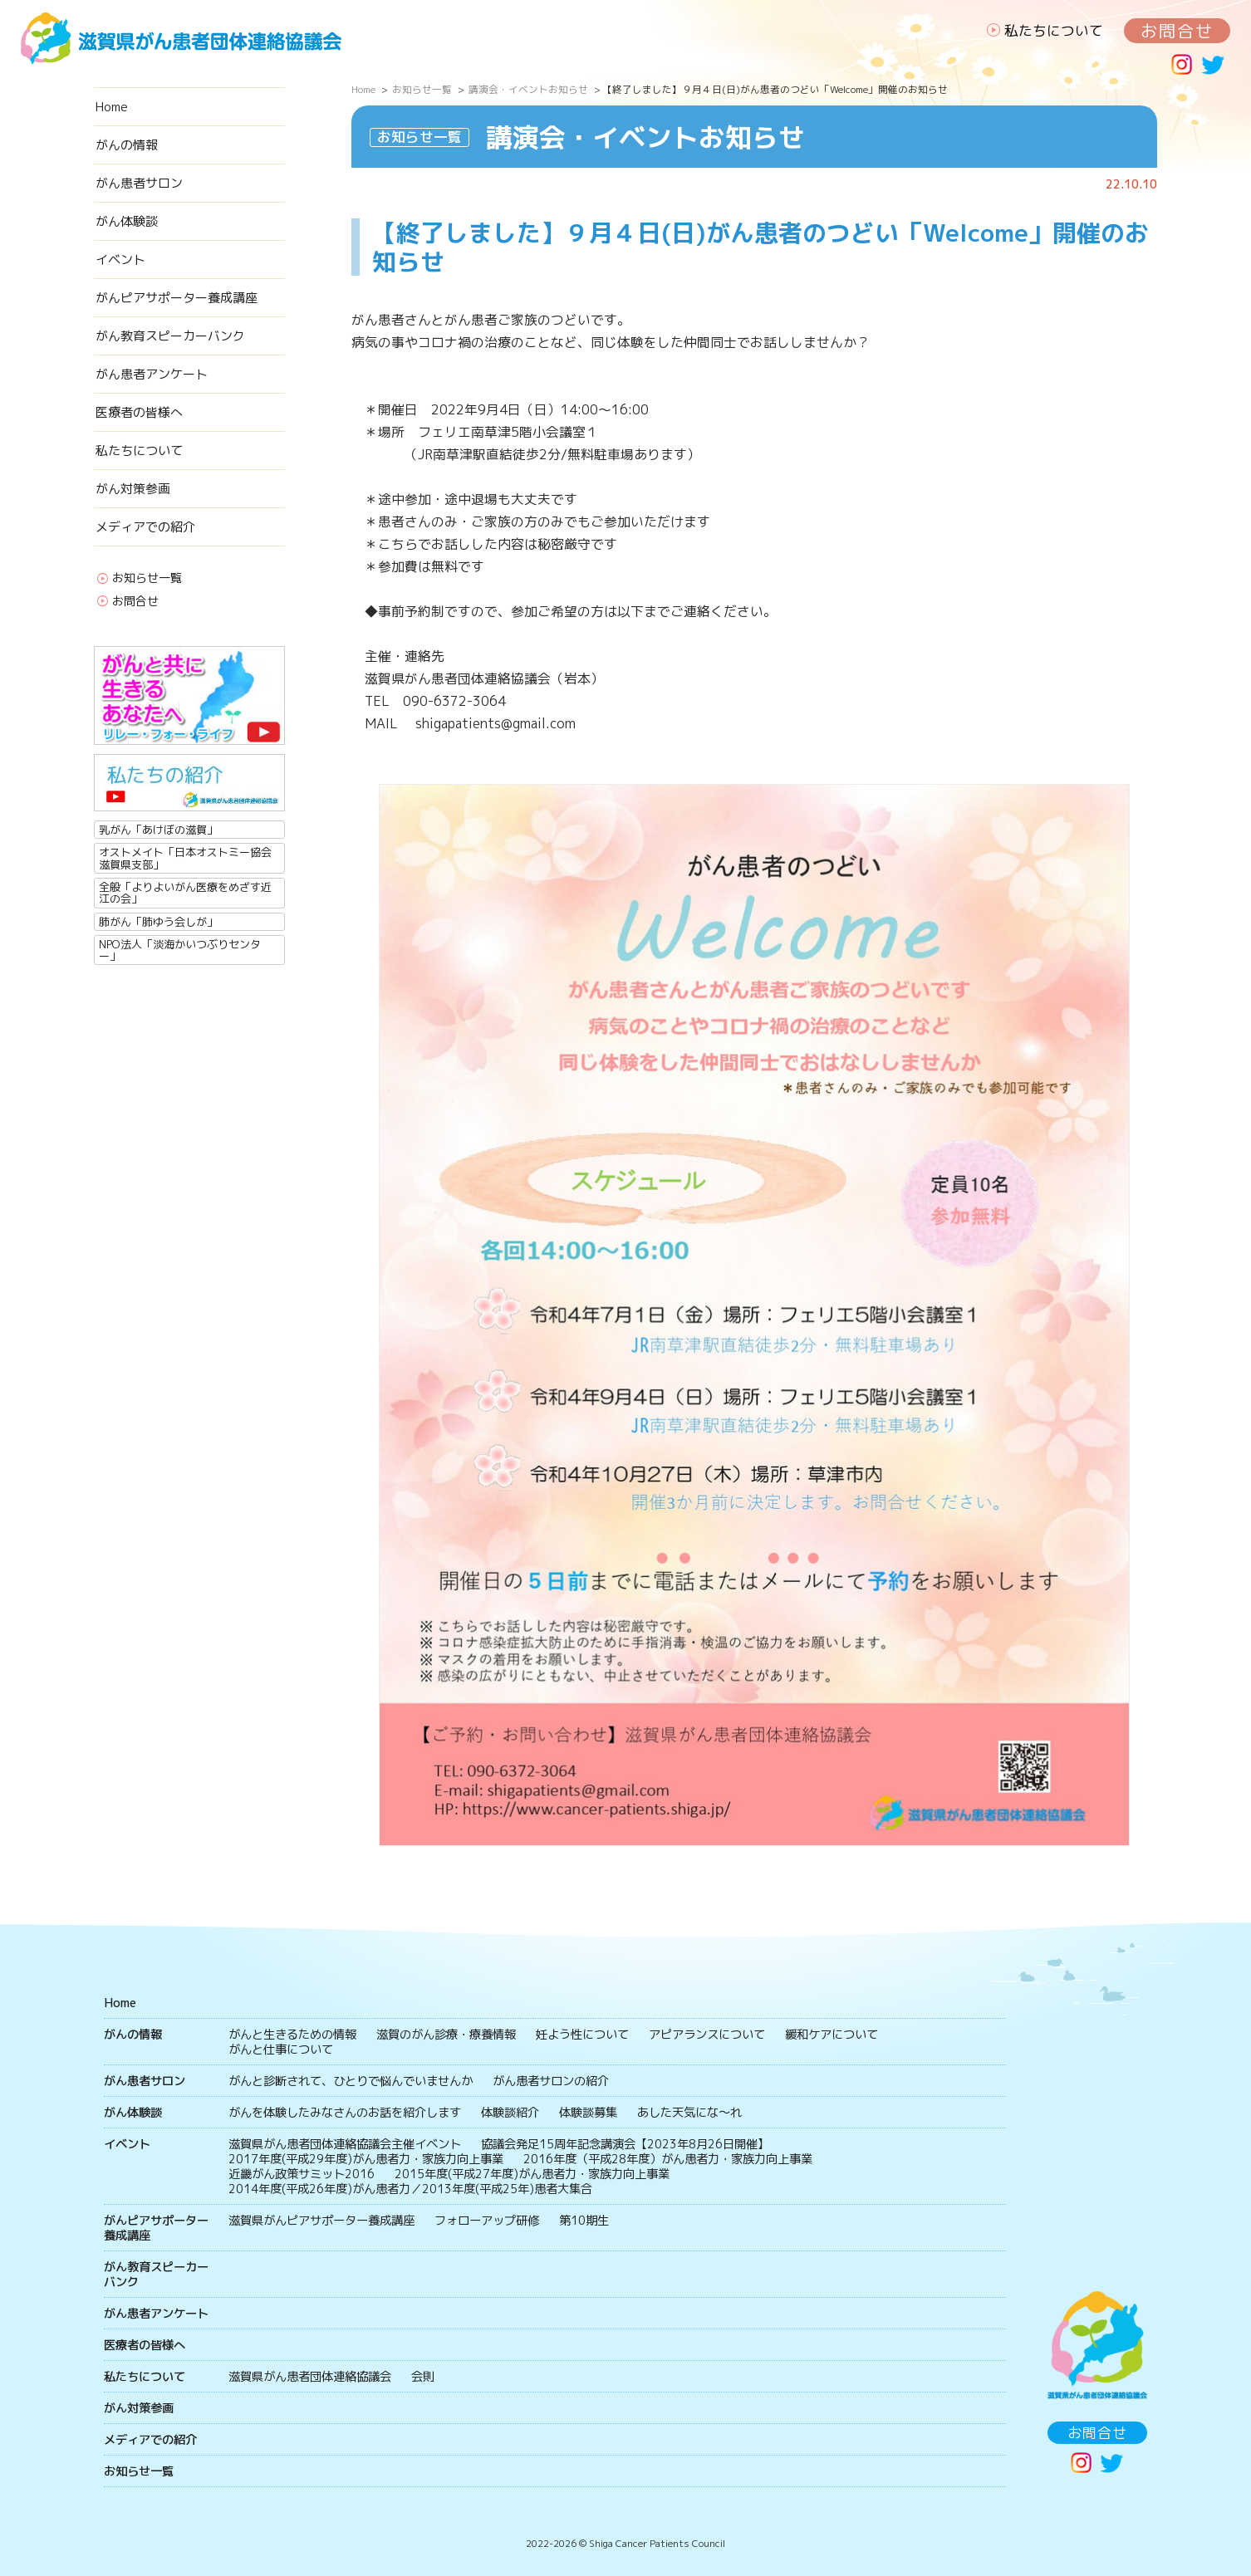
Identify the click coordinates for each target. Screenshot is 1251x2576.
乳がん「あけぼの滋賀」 (158, 829)
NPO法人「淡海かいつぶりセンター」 (180, 950)
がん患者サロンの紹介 (551, 2081)
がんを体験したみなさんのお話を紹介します (344, 2112)
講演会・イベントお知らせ (528, 89)
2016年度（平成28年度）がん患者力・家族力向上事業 (667, 2159)
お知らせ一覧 (147, 578)
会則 (422, 2376)
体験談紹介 (510, 2112)
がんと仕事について (280, 2049)
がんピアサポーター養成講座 (177, 297)
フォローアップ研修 (486, 2220)
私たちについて (1053, 30)
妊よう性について (582, 2034)
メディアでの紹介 (145, 527)
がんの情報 (127, 145)
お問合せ (1177, 30)
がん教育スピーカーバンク (170, 336)
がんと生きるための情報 (292, 2034)
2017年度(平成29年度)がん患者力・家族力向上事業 (365, 2159)
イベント (120, 259)
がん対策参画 (133, 488)
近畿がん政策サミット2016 (301, 2174)
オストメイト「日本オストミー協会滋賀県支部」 (185, 858)
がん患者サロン (139, 183)
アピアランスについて (707, 2034)
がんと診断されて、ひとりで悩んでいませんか (350, 2081)
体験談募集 (588, 2112)
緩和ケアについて (831, 2034)
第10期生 (584, 2220)
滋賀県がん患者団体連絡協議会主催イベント (344, 2144)
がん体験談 (127, 221)
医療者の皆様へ (139, 412)
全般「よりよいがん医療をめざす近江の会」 (185, 892)
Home (112, 106)
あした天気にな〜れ (689, 2112)
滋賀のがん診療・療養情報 (446, 2034)
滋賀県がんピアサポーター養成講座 (321, 2220)
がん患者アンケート (152, 374)
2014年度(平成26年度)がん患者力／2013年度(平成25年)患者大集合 (410, 2189)
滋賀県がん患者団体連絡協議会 (309, 2376)
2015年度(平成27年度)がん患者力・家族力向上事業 (532, 2174)
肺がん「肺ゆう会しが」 (158, 921)
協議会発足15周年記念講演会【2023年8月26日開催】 (625, 2144)
